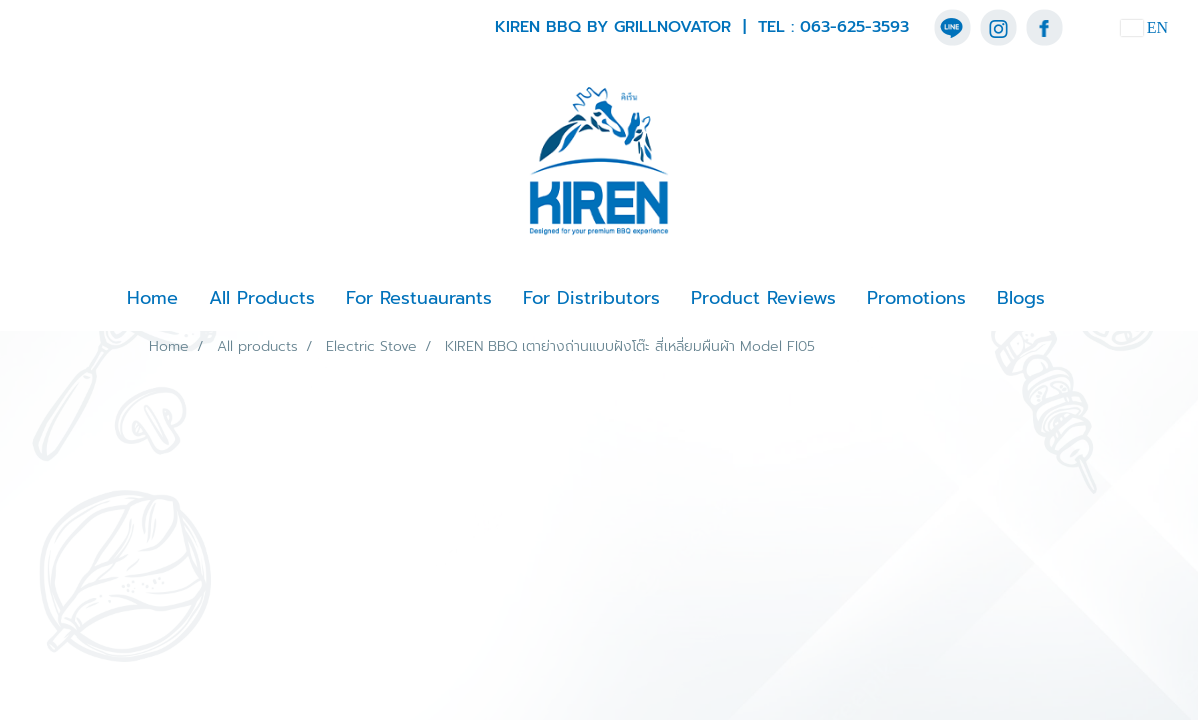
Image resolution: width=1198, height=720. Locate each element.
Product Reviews (763, 298)
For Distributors (591, 298)
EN (1144, 27)
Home (152, 298)
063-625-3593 (854, 27)
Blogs (1021, 298)
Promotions (916, 298)
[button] (1078, 299)
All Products (262, 298)
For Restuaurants (419, 298)
